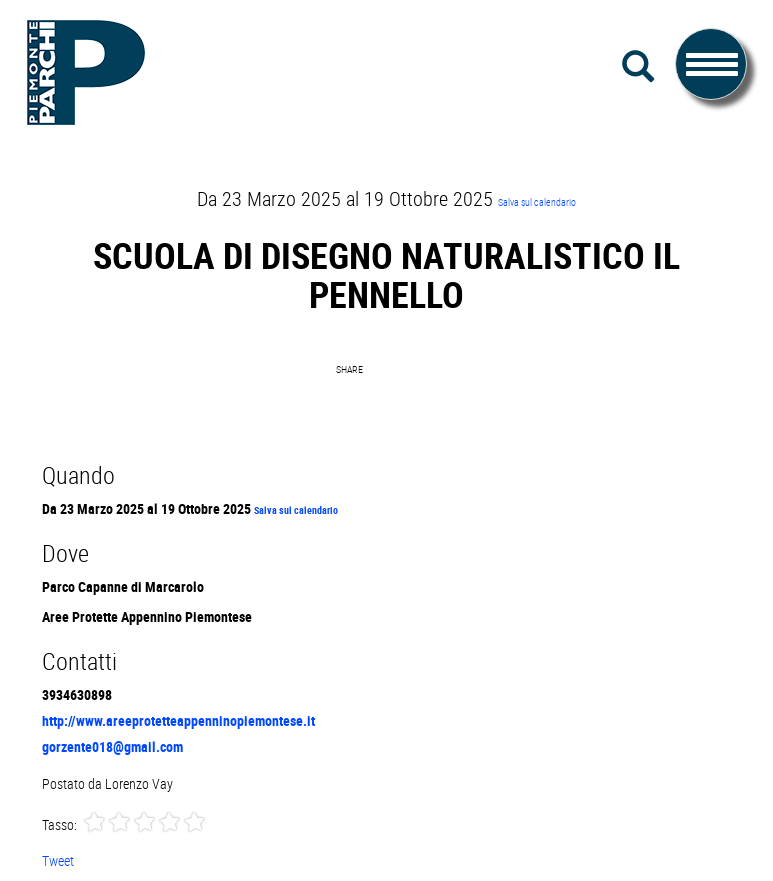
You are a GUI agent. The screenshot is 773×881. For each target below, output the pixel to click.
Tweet (58, 860)
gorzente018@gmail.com (112, 746)
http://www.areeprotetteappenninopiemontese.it (178, 720)
